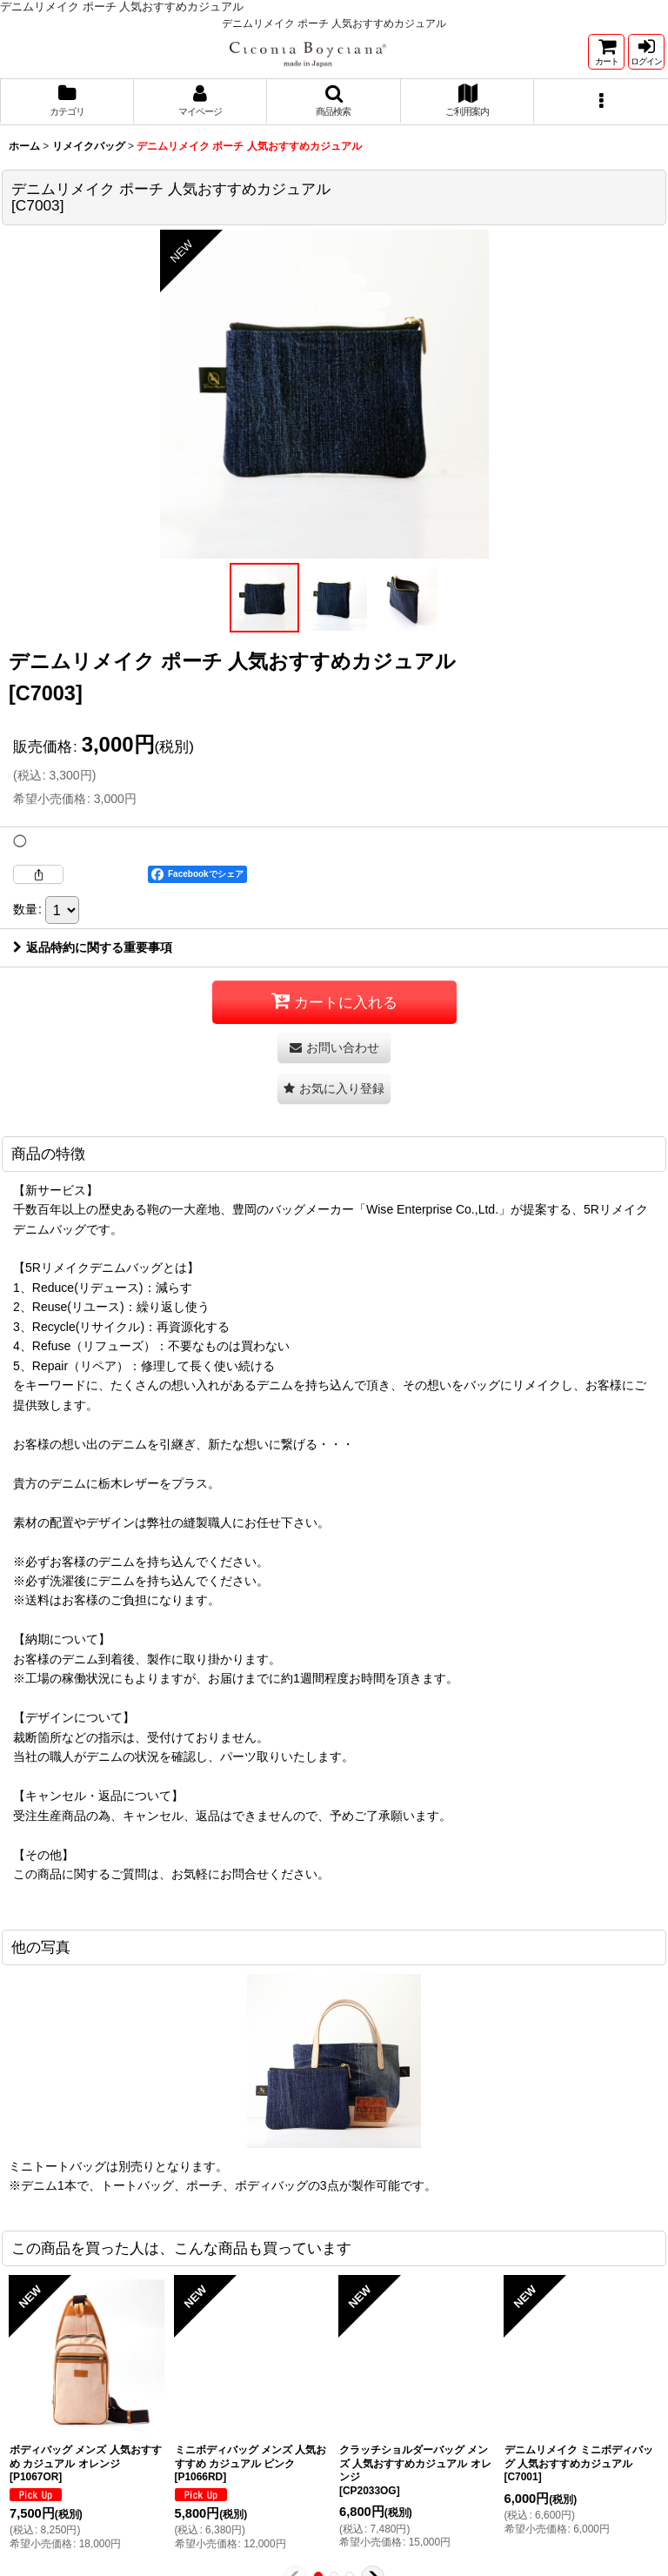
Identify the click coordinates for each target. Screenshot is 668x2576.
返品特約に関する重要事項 (92, 967)
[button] (334, 101)
